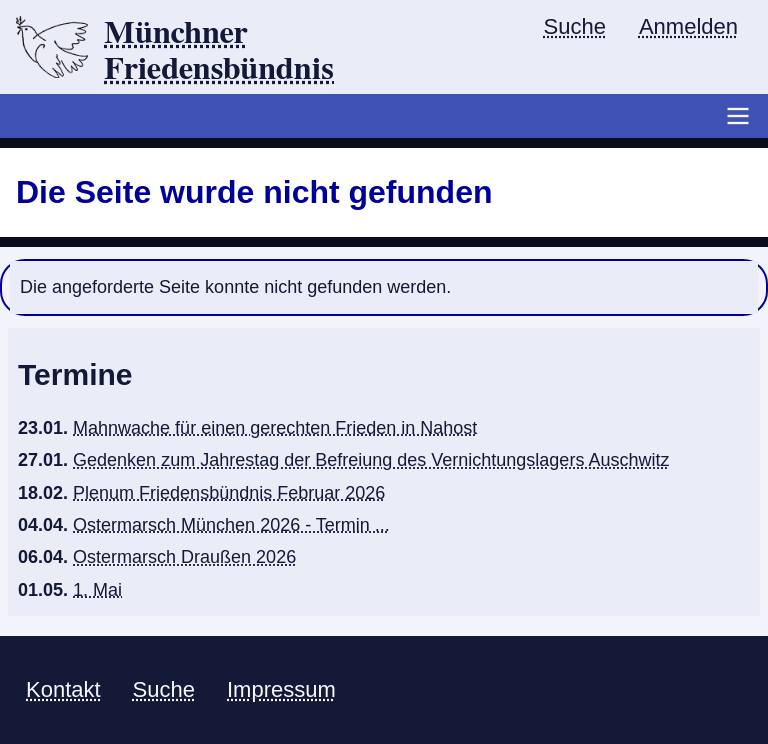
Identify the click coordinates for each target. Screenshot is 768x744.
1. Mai (97, 590)
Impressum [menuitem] (281, 689)
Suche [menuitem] (575, 26)
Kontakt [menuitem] (63, 689)
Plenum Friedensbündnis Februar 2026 (229, 493)
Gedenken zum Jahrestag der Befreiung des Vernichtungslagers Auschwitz (371, 460)
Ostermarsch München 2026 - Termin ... (231, 525)
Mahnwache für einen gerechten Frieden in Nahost (275, 428)
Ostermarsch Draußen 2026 (184, 557)
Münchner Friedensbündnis (219, 51)
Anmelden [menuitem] (688, 26)
